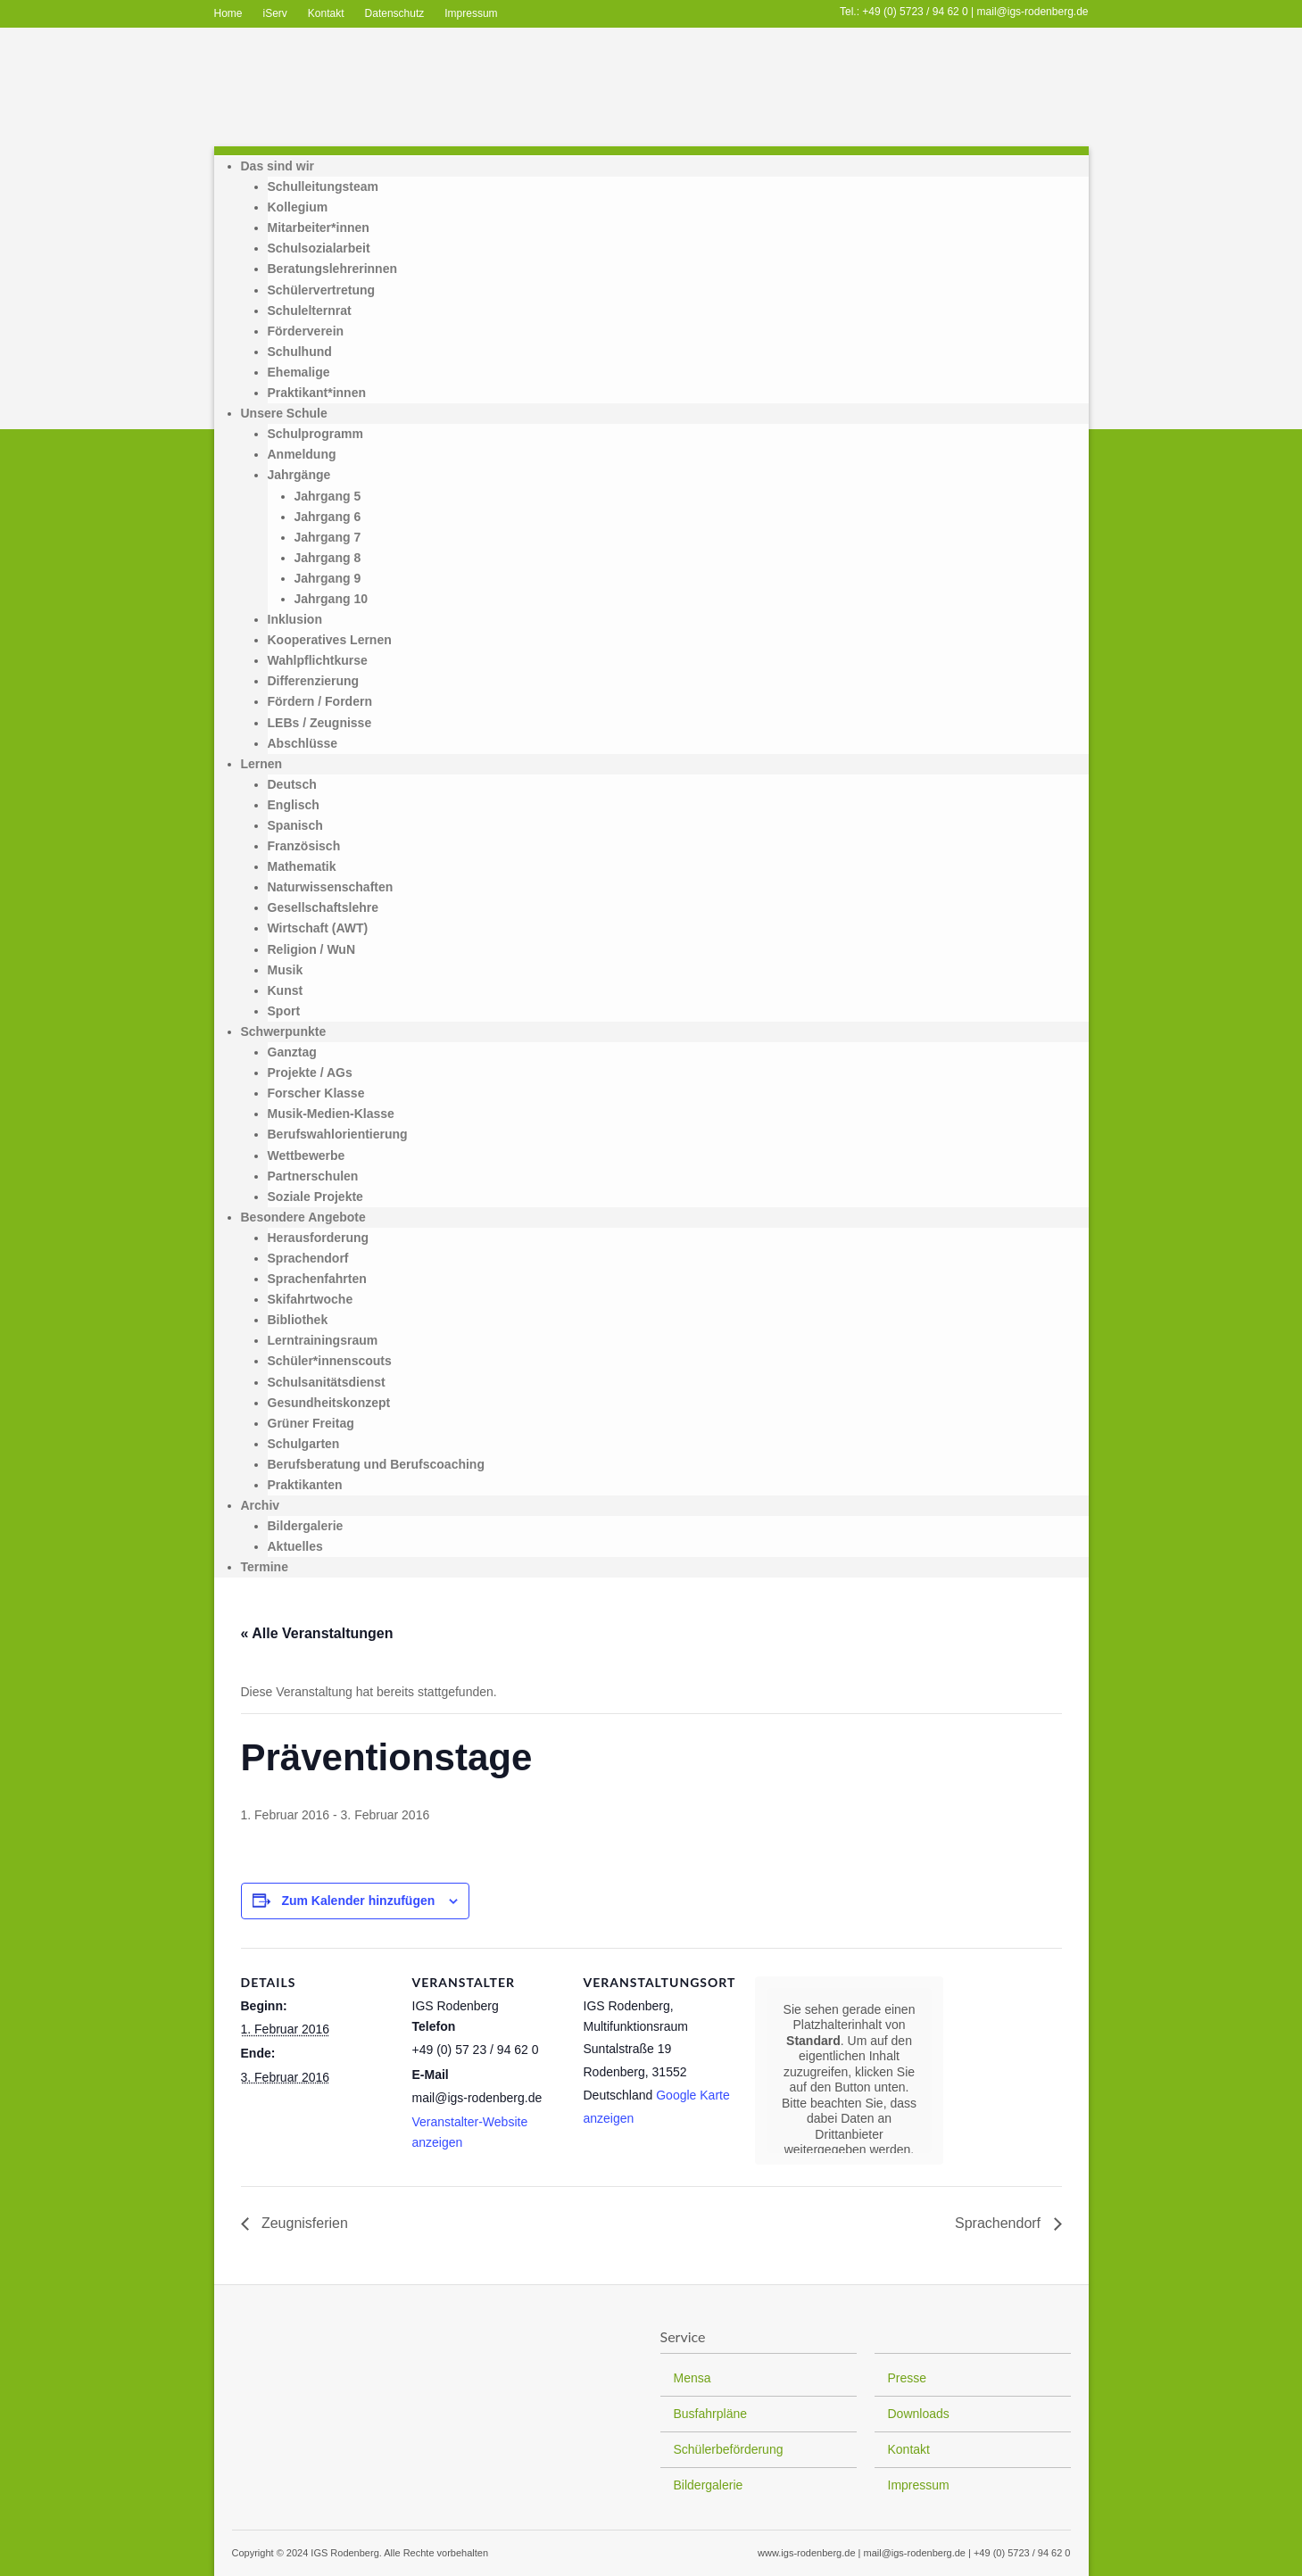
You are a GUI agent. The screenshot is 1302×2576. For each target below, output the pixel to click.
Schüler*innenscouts (330, 1361)
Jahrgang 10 (331, 599)
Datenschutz (395, 13)
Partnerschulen (313, 1176)
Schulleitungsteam (323, 186)
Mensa (692, 2378)
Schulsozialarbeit (319, 248)
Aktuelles (295, 1546)
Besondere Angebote (303, 1217)
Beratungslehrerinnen (332, 268)
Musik (285, 970)
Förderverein (306, 331)
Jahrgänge (299, 475)
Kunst (285, 990)
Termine (264, 1567)
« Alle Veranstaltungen (317, 1633)
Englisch (293, 805)
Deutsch (292, 784)
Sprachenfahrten (317, 1278)
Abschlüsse (303, 743)
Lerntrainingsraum (323, 1340)
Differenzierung (314, 681)
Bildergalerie (306, 1526)
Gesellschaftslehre (323, 907)
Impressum (470, 13)
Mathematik (302, 866)
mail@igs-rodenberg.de (1033, 11)
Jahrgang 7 (327, 537)
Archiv (260, 1505)
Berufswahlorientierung (338, 1134)
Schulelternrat (310, 310)
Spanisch (295, 825)
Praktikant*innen (317, 392)
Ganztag (292, 1052)
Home (228, 13)
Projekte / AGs (310, 1072)
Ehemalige (299, 372)
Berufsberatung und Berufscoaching (376, 1464)
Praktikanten (305, 1485)
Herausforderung (318, 1237)
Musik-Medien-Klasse (331, 1113)
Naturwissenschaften (331, 887)
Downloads (919, 2413)
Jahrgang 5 (327, 496)
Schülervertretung (322, 290)
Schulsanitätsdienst (327, 1382)
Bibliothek (298, 1320)
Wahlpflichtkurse (318, 660)
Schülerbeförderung (729, 2449)
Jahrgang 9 (327, 578)
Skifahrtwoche (310, 1299)
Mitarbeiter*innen (318, 227)
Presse (907, 2378)
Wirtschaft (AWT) (318, 928)
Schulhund (300, 351)
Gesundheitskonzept (329, 1403)
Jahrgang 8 (327, 558)
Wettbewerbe (306, 1155)
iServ (275, 13)
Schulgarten (304, 1444)
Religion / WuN (312, 949)
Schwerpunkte (284, 1031)
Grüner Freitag (311, 1423)
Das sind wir (277, 166)
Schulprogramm (315, 434)
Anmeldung (302, 454)
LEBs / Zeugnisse (320, 723)
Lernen (262, 764)
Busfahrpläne (711, 2413)
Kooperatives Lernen (330, 640)
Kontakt (326, 13)
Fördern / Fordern (320, 701)
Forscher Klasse (316, 1093)
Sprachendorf (308, 1258)
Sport (284, 1011)
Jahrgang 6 (327, 516)
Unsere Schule (284, 413)
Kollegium (298, 207)
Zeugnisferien (303, 2223)
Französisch (304, 846)
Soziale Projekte (315, 1196)
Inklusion (295, 619)
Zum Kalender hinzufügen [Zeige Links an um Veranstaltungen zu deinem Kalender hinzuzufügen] (358, 1900)
